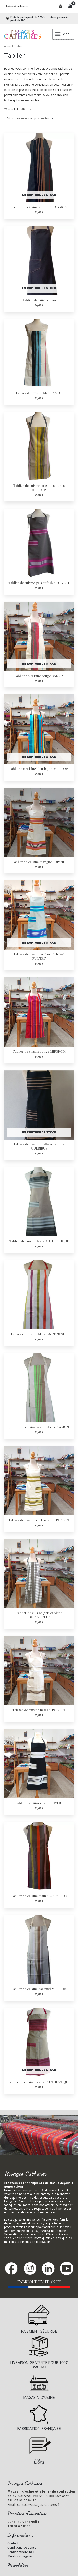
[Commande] (29, 118)
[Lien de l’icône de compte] (60, 6)
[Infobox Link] (39, 2321)
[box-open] (37, 19)
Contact (13, 2543)
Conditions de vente (21, 2547)
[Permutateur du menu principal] (63, 34)
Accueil (8, 46)
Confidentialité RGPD (22, 2552)
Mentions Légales (20, 2556)
